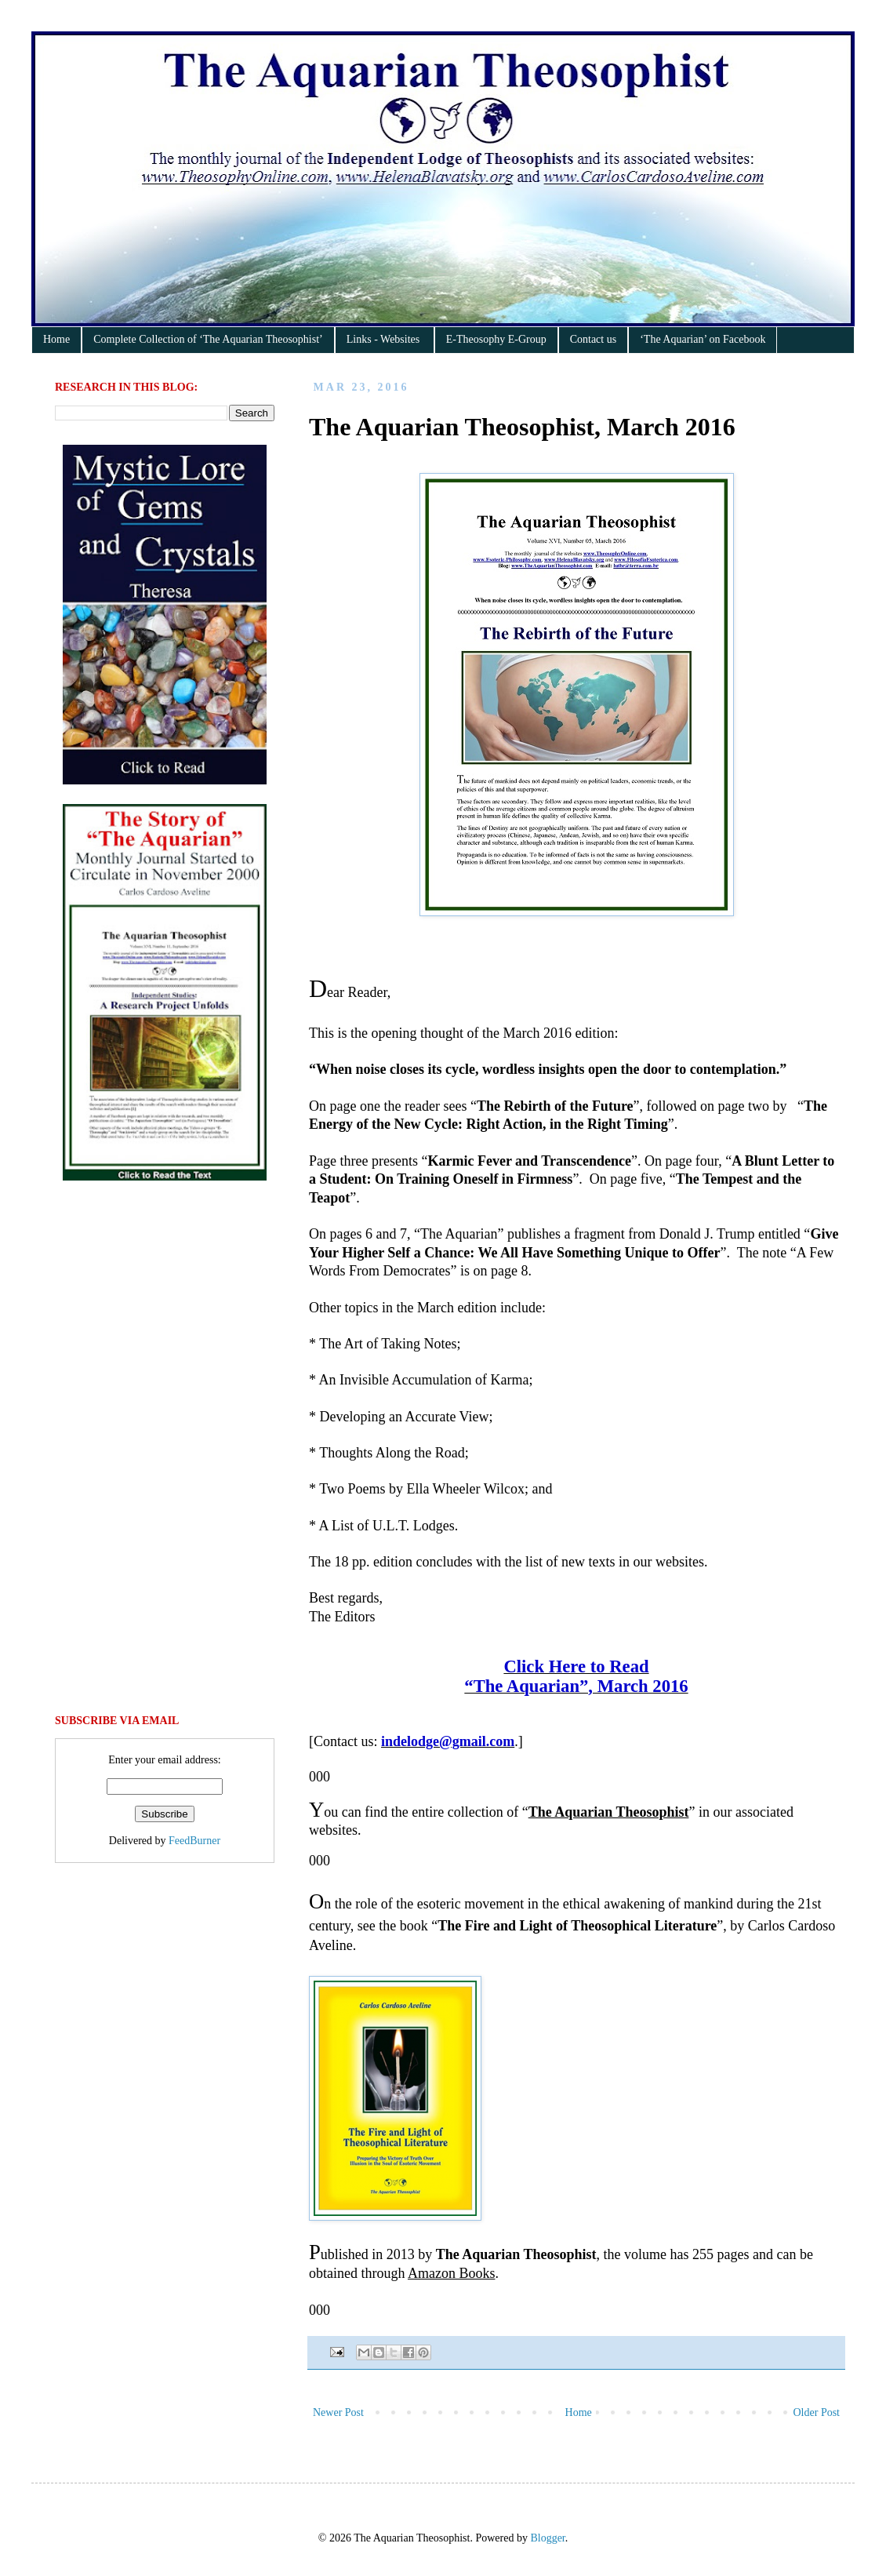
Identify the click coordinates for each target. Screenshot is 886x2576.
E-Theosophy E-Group (496, 339)
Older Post (817, 2412)
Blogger (547, 2538)
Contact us (593, 339)
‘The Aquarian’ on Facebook (702, 339)
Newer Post (338, 2412)
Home (56, 339)
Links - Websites (385, 339)
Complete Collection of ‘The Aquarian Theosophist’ (208, 339)
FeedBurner (194, 1840)
